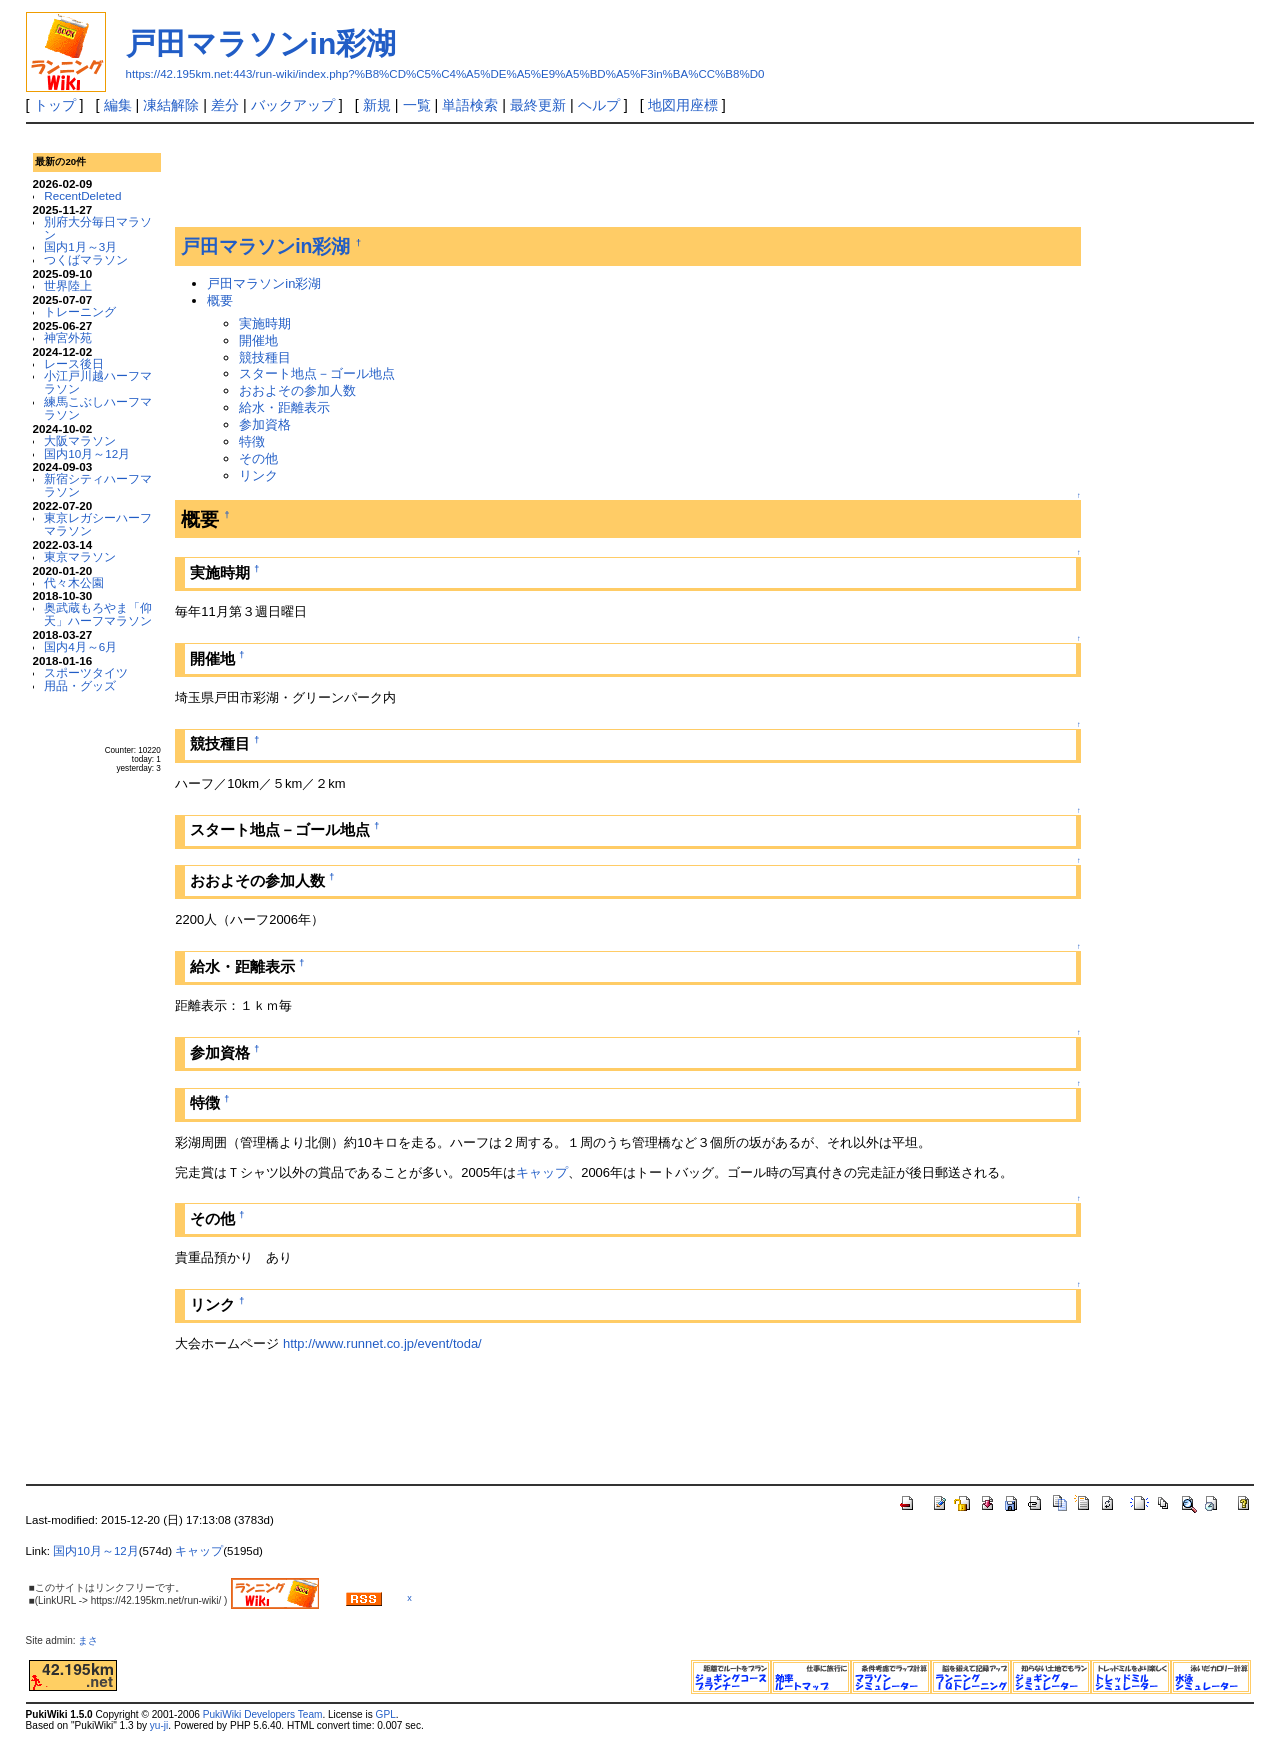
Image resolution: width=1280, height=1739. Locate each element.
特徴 (252, 441)
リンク (258, 475)
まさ (93, 1640)
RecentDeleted (82, 195)
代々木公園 (74, 582)
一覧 (417, 105)
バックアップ (293, 105)
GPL (386, 1714)
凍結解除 (171, 105)
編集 (118, 105)
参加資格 (265, 424)
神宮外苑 (68, 337)
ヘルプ (599, 105)
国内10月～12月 (87, 453)
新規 (377, 105)
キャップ (542, 1172)
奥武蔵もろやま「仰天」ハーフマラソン (98, 614)
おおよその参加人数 (297, 390)
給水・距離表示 (284, 407)
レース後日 (74, 363)
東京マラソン (80, 556)
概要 (220, 300)
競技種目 (265, 357)
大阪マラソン (80, 440)
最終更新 (538, 105)
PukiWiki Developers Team (263, 1714)
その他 (258, 458)
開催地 (258, 340)
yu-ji (159, 1725)
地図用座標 (683, 105)
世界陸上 (68, 285)
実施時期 (265, 323)
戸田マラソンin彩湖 (261, 43)
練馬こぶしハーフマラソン (98, 408)
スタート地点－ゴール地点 (317, 373)
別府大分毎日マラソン (98, 228)
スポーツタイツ (86, 672)
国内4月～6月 (80, 646)
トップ (55, 105)
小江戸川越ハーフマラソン (98, 382)
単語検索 (470, 105)
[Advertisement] (539, 179)
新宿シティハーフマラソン (98, 485)
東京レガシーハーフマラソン (98, 524)
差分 (225, 105)
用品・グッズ (80, 685)
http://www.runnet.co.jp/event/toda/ (382, 1343)
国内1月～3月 (80, 246)
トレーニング (80, 311)
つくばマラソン (86, 259)
